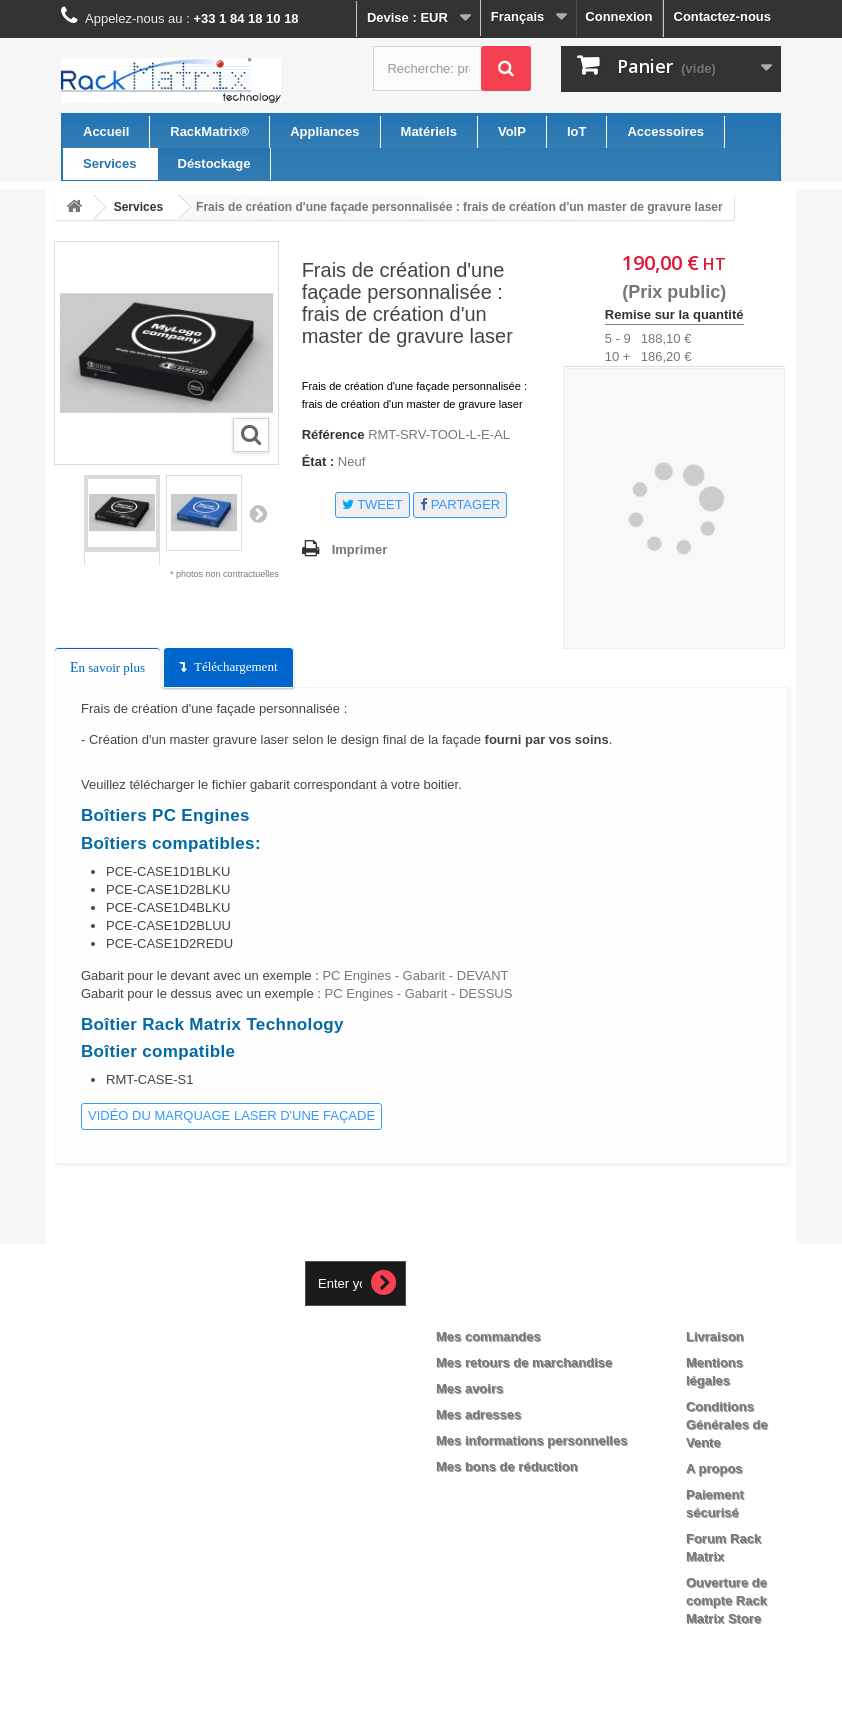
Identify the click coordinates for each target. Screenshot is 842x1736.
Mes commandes (488, 1336)
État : (318, 461)
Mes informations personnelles (531, 1440)
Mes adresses (478, 1414)
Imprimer (360, 549)
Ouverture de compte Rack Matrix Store (726, 1600)
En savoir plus (107, 667)
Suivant (258, 513)
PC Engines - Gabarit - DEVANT (415, 975)
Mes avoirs (469, 1388)
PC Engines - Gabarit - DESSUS (416, 993)
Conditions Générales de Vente (727, 1424)
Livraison (715, 1336)
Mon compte (493, 1304)
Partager (460, 504)
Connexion (618, 16)
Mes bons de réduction (507, 1466)
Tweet (372, 504)
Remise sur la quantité (674, 314)
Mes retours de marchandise (524, 1362)
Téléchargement (236, 666)
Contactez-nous (723, 16)
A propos (714, 1468)
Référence (333, 434)
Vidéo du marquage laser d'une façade (231, 1115)
